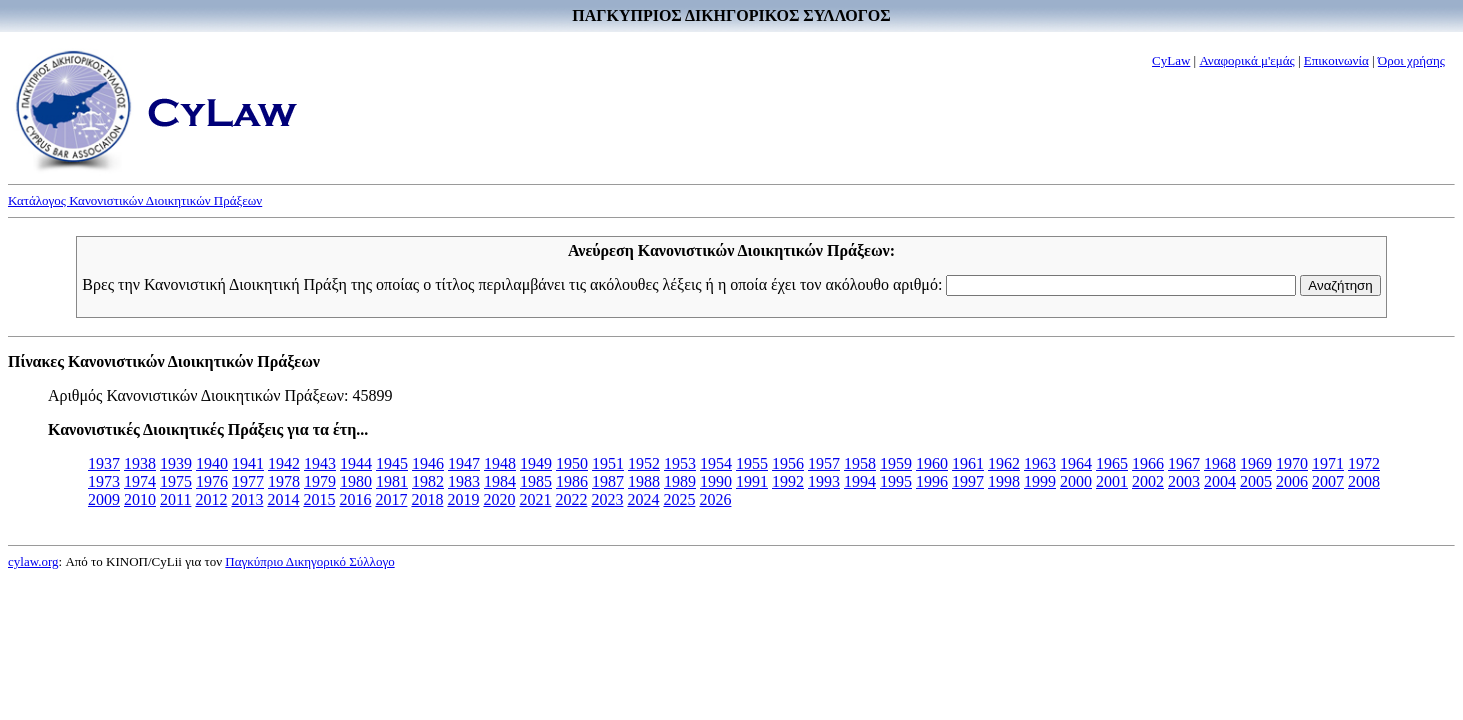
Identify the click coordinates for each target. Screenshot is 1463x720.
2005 (1256, 481)
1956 (788, 463)
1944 (356, 463)
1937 (104, 463)
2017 (391, 499)
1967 (1184, 463)
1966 (1148, 463)
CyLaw (1171, 60)
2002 (1148, 481)
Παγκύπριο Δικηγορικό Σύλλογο (309, 561)
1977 (248, 481)
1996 (932, 481)
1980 (356, 481)
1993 (824, 481)
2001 (1112, 481)
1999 (1040, 481)
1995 (896, 481)
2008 (1364, 481)
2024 (643, 499)
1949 (536, 463)
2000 (1076, 481)
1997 (968, 481)
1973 (104, 481)
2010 (140, 499)
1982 (428, 481)
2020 (499, 499)
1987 (608, 481)
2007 (1328, 481)
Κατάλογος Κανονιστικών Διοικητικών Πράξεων (135, 200)
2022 (571, 499)
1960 (932, 463)
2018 (427, 499)
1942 (284, 463)
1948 (500, 463)
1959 (896, 463)
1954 (716, 463)
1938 (140, 463)
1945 (392, 463)
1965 (1112, 463)
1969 (1256, 463)
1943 (320, 463)
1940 (212, 463)
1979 (320, 481)
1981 (392, 481)
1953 (680, 463)
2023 (607, 499)
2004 (1220, 481)
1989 (680, 481)
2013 (247, 499)
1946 (428, 463)
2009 (104, 499)
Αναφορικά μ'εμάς (1246, 60)
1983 (464, 481)
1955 (752, 463)
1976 (212, 481)
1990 (716, 481)
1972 (1364, 463)
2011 (175, 499)
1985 (536, 481)
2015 (319, 499)
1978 (284, 481)
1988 (644, 481)
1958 (860, 463)
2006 (1292, 481)
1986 (572, 481)
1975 (176, 481)
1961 (968, 463)
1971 (1328, 463)
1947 (464, 463)
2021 (535, 499)
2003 (1184, 481)
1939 (176, 463)
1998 (1004, 481)
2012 (211, 499)
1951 (608, 463)
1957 (824, 463)
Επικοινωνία (1336, 60)
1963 (1040, 463)
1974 (140, 481)
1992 (788, 481)
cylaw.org (33, 561)
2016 (355, 499)
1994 (860, 481)
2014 (283, 499)
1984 (500, 481)
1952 (644, 463)
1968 (1220, 463)
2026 (715, 499)
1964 (1076, 463)
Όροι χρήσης (1411, 60)
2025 (679, 499)
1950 (572, 463)
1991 (752, 481)
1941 (248, 463)
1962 (1004, 463)
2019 (463, 499)
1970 (1292, 463)
